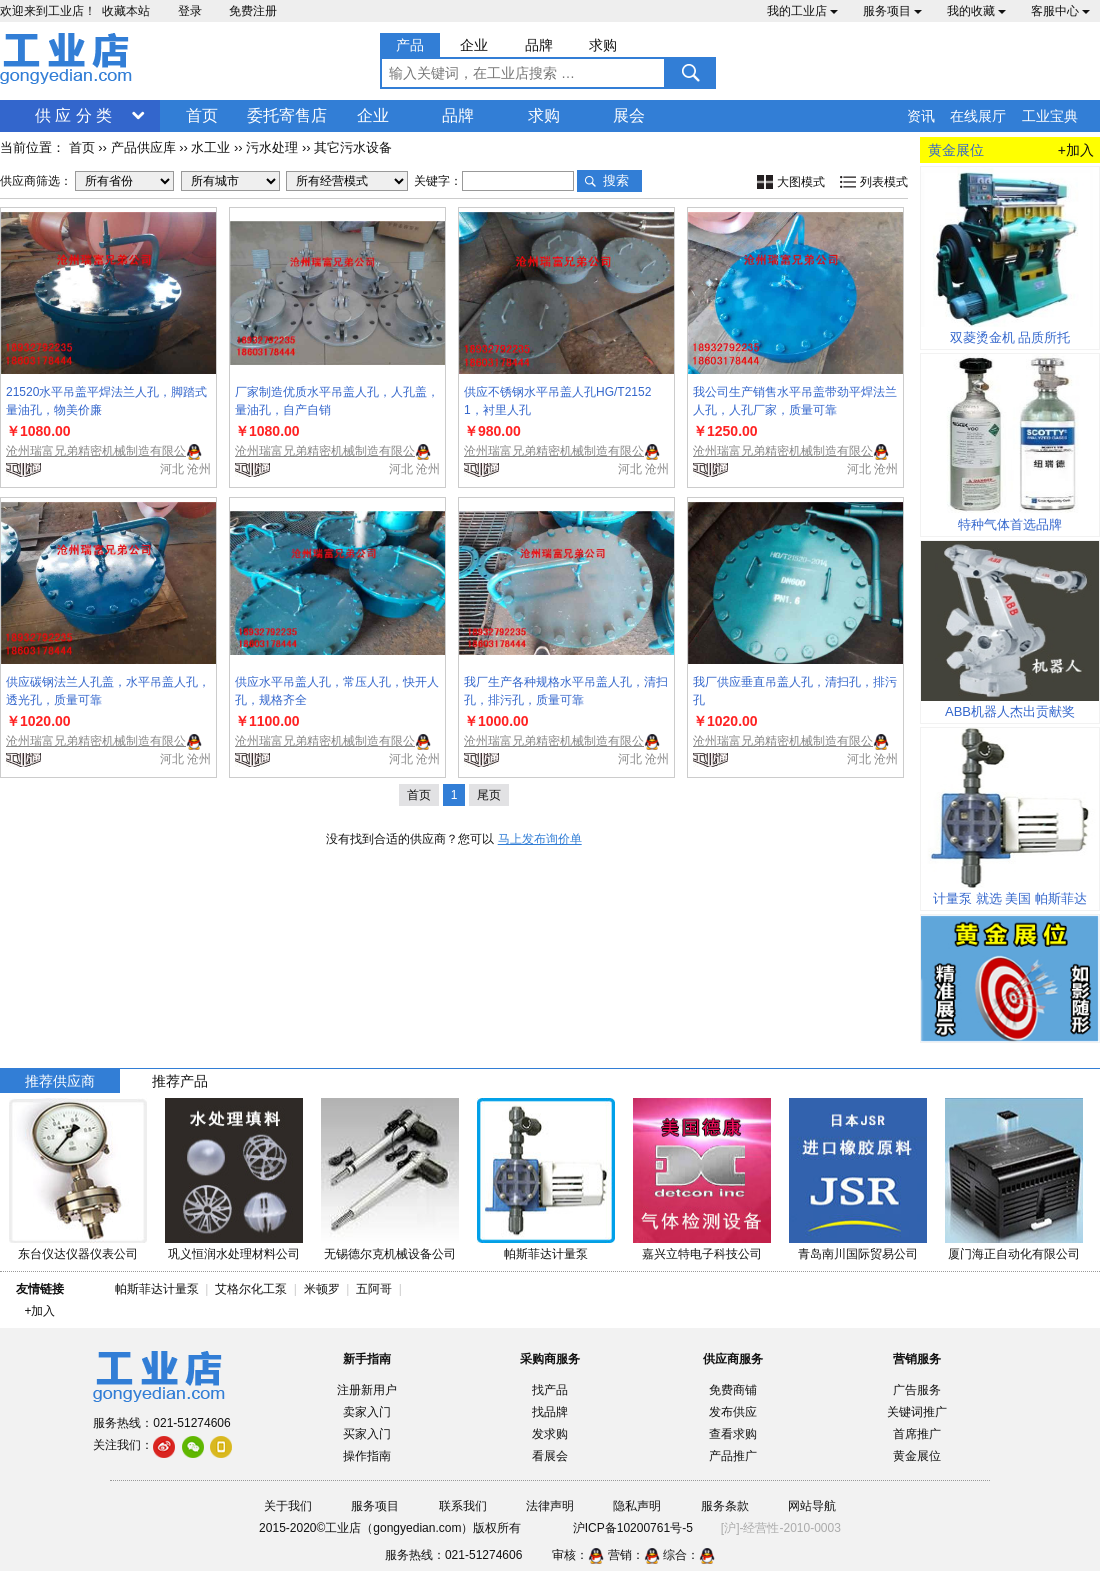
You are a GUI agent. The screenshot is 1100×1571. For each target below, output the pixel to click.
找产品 (550, 1390)
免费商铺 (733, 1390)
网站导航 (812, 1506)
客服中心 (1060, 11)
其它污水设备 (353, 147)
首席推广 (917, 1434)
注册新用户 (367, 1390)
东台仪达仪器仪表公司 (78, 1254)
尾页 (489, 795)
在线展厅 (978, 116)
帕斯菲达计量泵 (546, 1254)
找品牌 (550, 1412)
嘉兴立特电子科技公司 (702, 1254)
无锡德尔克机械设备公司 (390, 1254)
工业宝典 (1050, 116)
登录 (190, 11)
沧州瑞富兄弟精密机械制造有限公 (96, 451)
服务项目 (892, 11)
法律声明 (550, 1506)
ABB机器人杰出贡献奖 (1010, 711)
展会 (629, 115)
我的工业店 (802, 11)
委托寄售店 (287, 115)
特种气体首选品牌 (1010, 524)
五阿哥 (374, 1289)
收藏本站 (126, 11)
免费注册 (253, 11)
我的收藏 (976, 11)
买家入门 (367, 1434)
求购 (544, 115)
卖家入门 (367, 1412)
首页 (202, 115)
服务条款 (725, 1506)
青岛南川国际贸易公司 (858, 1254)
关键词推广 (917, 1412)
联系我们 (463, 1506)
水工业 (210, 147)
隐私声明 (637, 1506)
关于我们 (288, 1506)
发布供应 (733, 1412)
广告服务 (917, 1390)
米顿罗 (325, 1289)
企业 (373, 115)
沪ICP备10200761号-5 (633, 1528)
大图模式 (801, 182)
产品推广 (733, 1456)
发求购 (550, 1434)
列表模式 (884, 182)
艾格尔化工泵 (251, 1289)
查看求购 (733, 1434)
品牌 (458, 115)
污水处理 (272, 147)
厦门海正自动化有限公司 (1014, 1254)
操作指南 (367, 1456)
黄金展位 (917, 1456)
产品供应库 (143, 147)
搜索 (616, 180)
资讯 (921, 116)
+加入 (1076, 150)
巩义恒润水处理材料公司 (234, 1254)
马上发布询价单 (540, 839)
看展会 (550, 1456)
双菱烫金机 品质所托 (1010, 337)
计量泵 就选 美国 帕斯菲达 (1010, 898)
